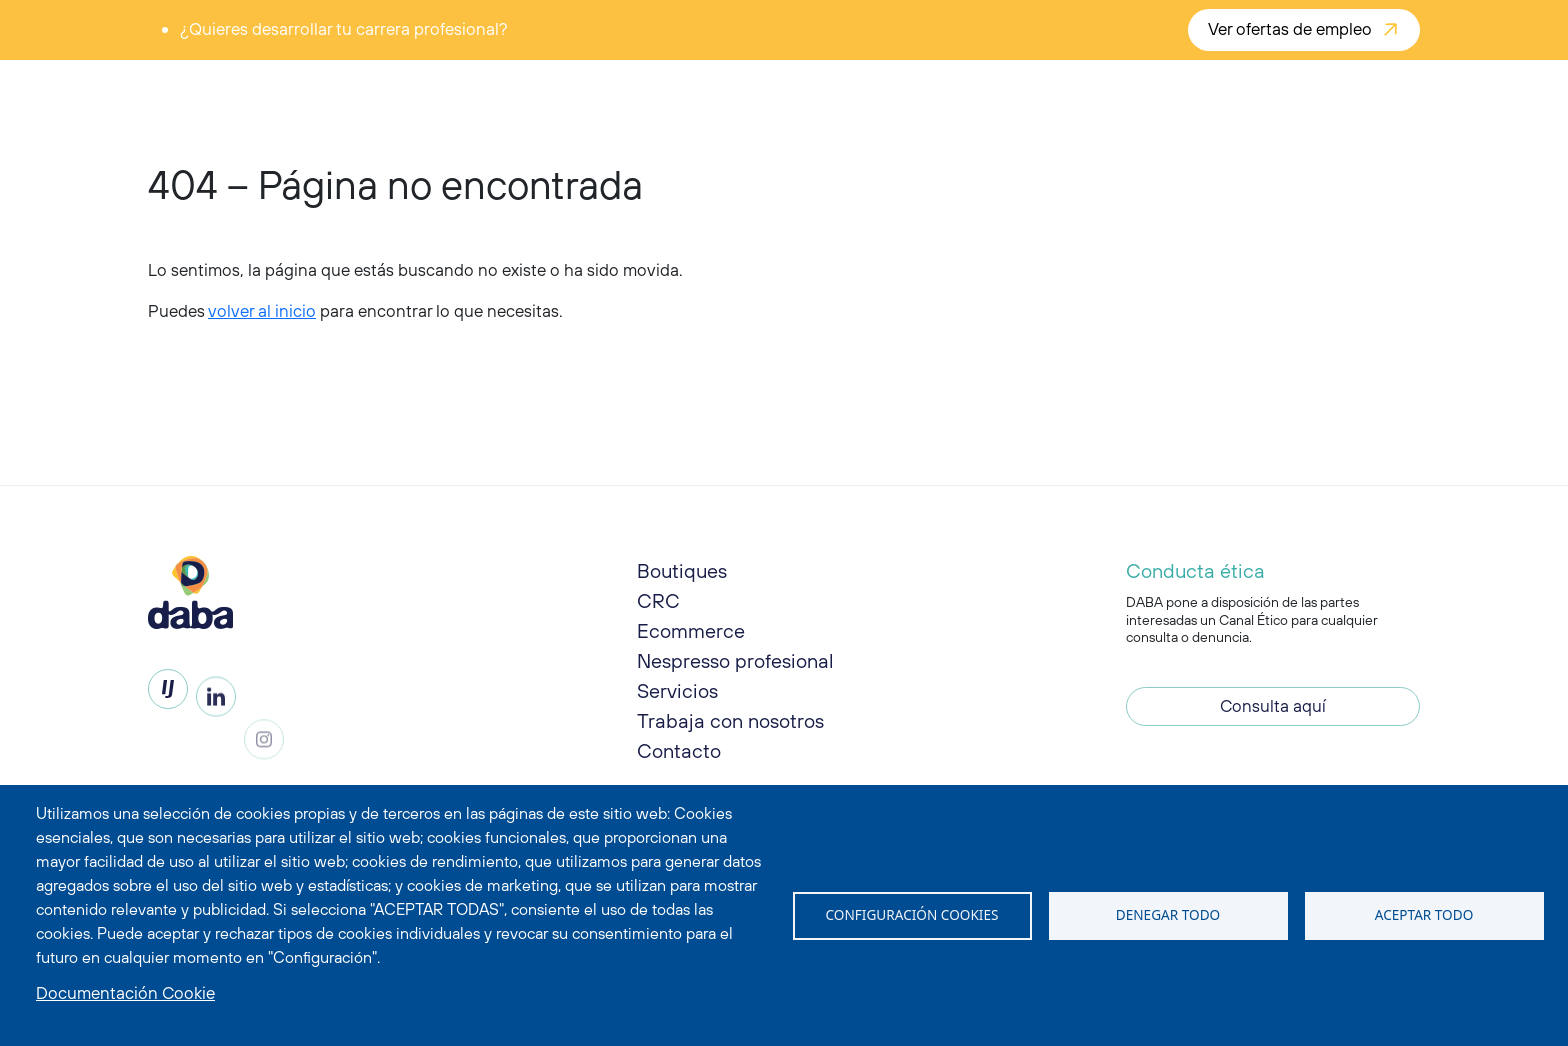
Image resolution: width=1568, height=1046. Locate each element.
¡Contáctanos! (1346, 92)
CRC (658, 600)
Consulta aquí (1273, 713)
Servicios (677, 698)
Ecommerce (691, 630)
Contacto (679, 758)
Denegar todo (1168, 914)
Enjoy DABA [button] (586, 92)
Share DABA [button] (707, 92)
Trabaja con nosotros (730, 728)
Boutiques (682, 570)
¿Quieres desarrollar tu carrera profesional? (344, 29)
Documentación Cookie (125, 993)
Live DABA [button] (824, 92)
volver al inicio (262, 311)
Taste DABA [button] (466, 92)
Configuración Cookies (912, 914)
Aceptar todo (1424, 914)
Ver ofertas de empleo (1290, 29)
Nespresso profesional (735, 668)
